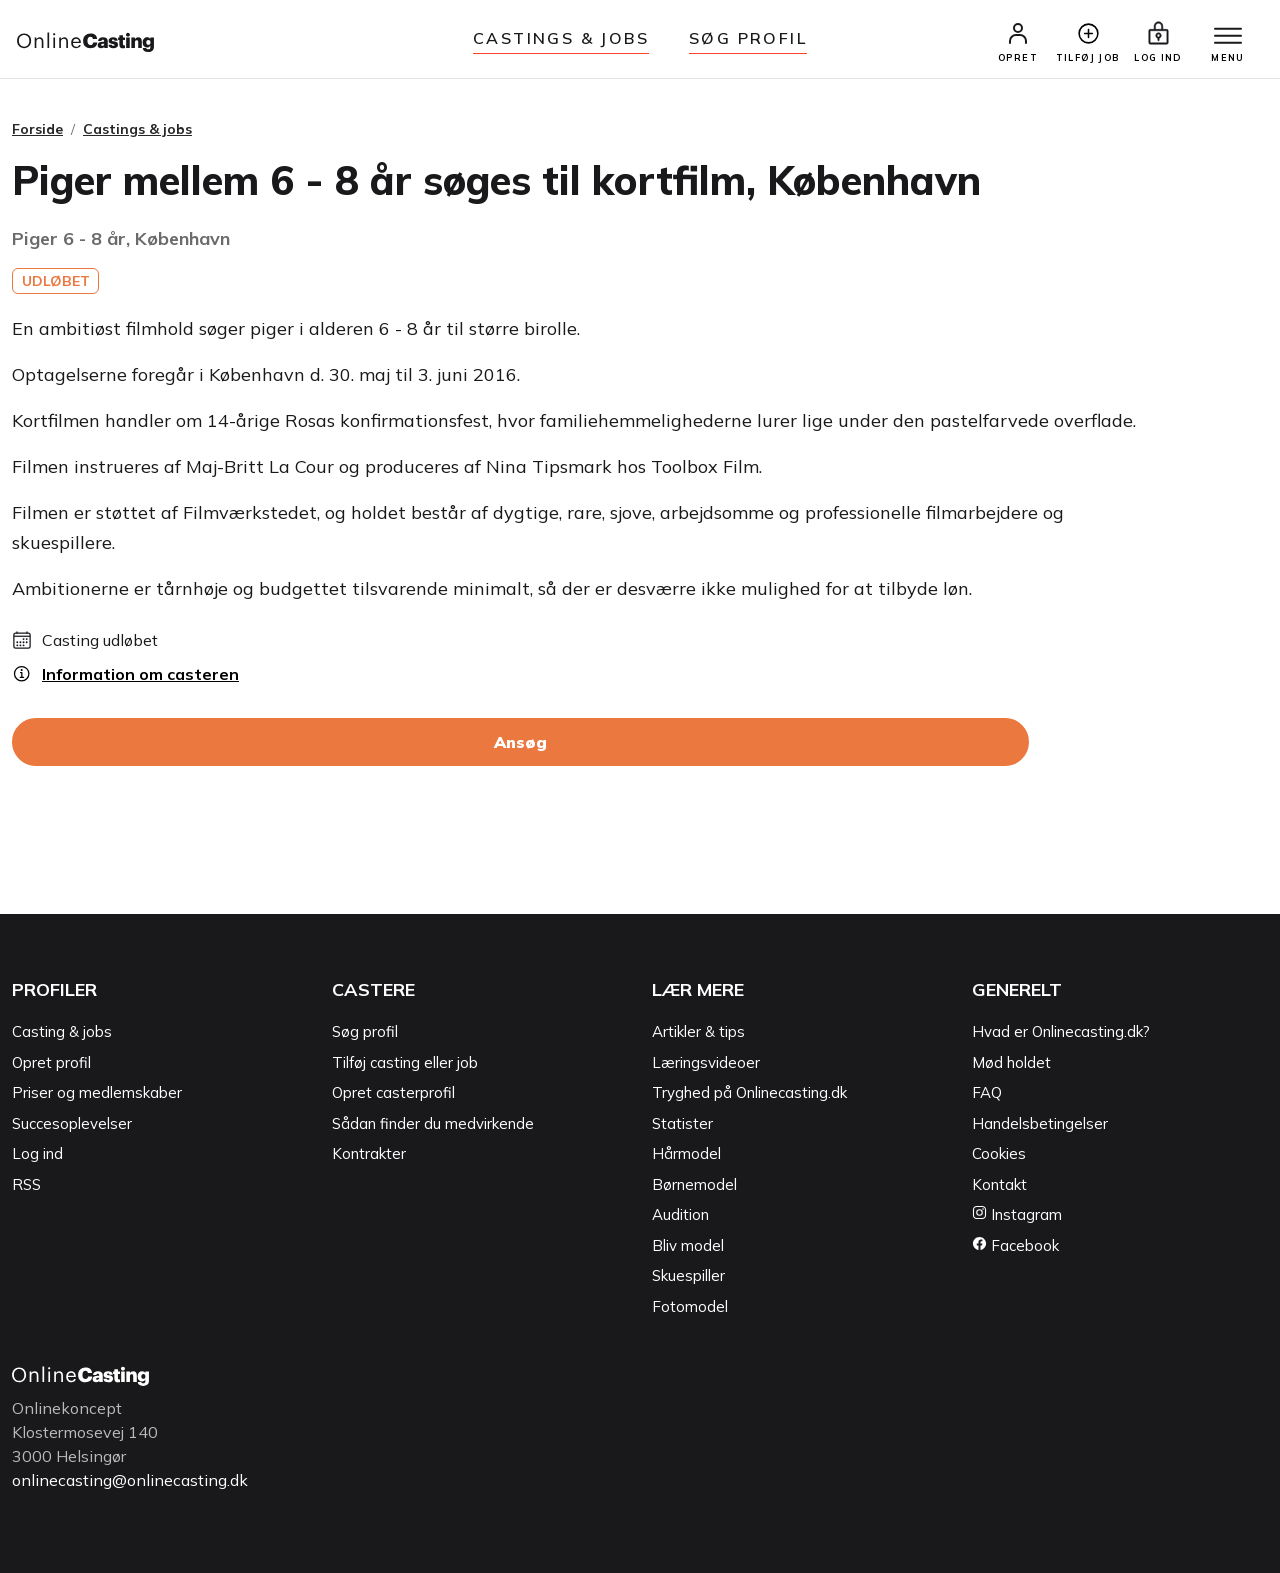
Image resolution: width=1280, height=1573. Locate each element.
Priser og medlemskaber (97, 1092)
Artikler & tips (698, 1031)
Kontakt (999, 1184)
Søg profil (365, 1031)
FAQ (987, 1092)
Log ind (37, 1153)
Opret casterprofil (393, 1092)
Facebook (1015, 1245)
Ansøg (520, 742)
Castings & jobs (561, 38)
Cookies (999, 1153)
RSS (26, 1184)
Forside (37, 129)
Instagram (1017, 1214)
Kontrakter (369, 1153)
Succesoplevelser (72, 1123)
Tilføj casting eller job (405, 1062)
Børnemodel (694, 1184)
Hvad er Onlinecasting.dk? (1061, 1031)
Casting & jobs (62, 1031)
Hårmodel (686, 1153)
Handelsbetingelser (1040, 1123)
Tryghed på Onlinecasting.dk (749, 1092)
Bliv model (688, 1245)
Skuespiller (688, 1275)
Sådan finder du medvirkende (433, 1123)
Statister (682, 1123)
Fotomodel (690, 1306)
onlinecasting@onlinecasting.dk (130, 1480)
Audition (680, 1214)
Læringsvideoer (706, 1062)
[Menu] (1228, 37)
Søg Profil (748, 38)
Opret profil (51, 1062)
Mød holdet (1011, 1062)
